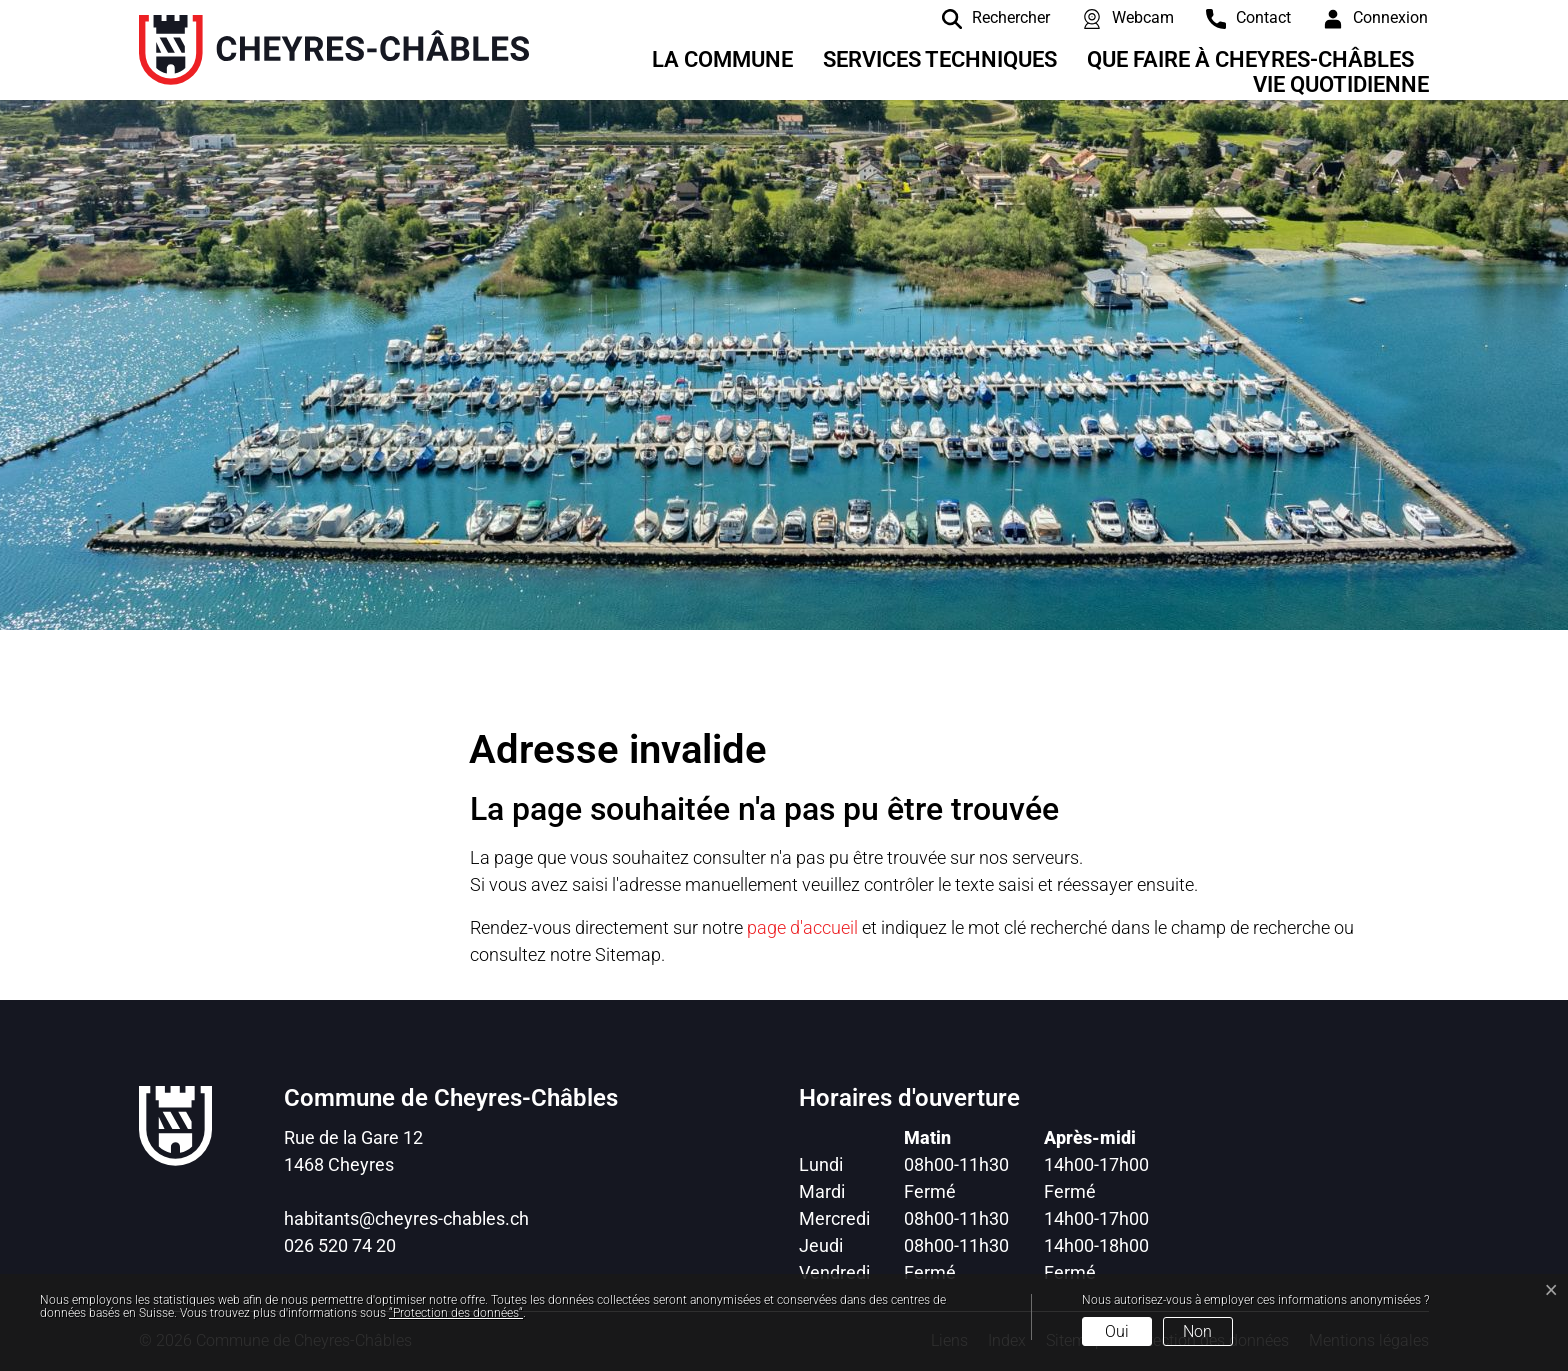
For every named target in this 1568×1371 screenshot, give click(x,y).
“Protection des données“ (456, 1313)
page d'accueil (802, 927)
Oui (1117, 1331)
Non (1197, 1331)
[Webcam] (1113, 17)
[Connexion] (1360, 17)
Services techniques (940, 59)
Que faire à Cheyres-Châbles (1250, 59)
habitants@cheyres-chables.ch (406, 1218)
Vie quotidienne (1341, 84)
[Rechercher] (981, 17)
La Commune (722, 59)
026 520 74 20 (340, 1245)
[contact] (1233, 17)
